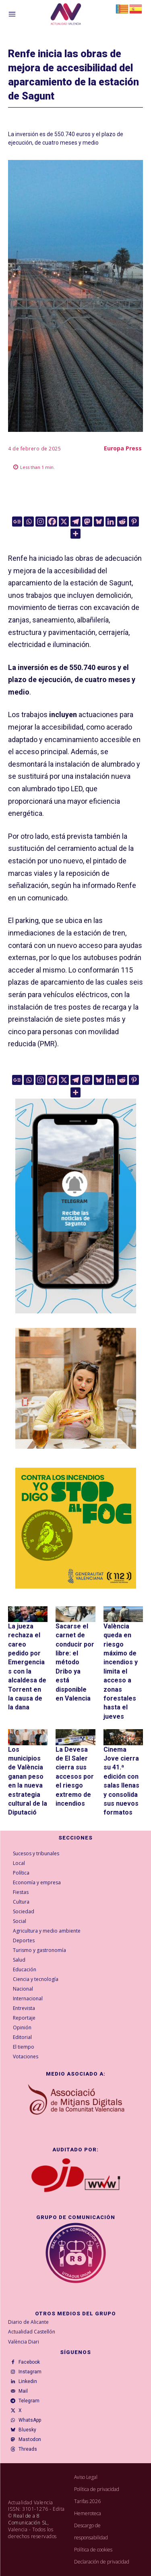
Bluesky (27, 2430)
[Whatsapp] (29, 521)
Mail (23, 2391)
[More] (75, 534)
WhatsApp (30, 2420)
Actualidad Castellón (31, 2331)
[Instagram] (40, 521)
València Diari (23, 2341)
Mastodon (30, 2439)
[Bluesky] (99, 521)
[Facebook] (52, 521)
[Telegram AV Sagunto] (75, 1319)
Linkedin (28, 2381)
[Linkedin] (110, 521)
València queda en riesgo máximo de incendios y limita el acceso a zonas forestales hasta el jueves (120, 1671)
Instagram (30, 2372)
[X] (64, 521)
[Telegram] (75, 521)
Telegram (29, 2401)
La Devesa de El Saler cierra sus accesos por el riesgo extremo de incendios (75, 1776)
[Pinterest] (134, 521)
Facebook (29, 2362)
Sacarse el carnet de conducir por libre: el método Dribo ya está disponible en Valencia (75, 1662)
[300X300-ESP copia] (75, 1528)
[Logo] (66, 15)
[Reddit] (122, 521)
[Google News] (17, 521)
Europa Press (123, 448)
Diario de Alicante (28, 2322)
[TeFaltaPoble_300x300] (75, 1388)
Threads (28, 2449)
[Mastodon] (87, 521)
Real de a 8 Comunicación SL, (28, 2519)
